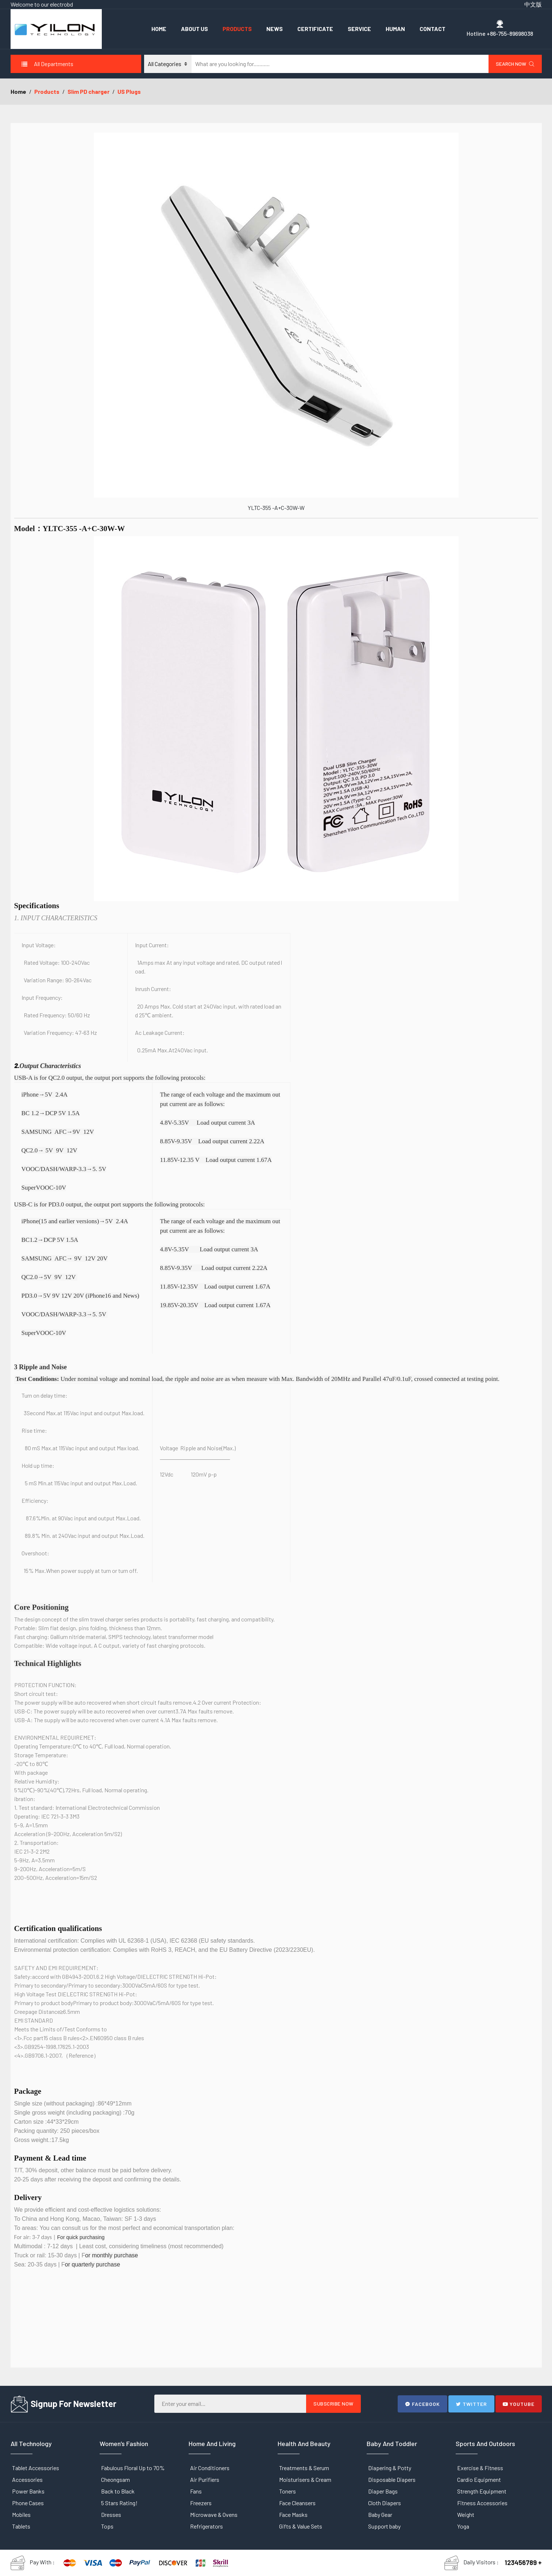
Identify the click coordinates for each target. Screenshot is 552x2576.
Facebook (422, 2404)
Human (395, 28)
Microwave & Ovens (214, 2514)
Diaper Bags (383, 2491)
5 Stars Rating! (119, 2502)
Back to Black (118, 2491)
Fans (196, 2491)
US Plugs (129, 91)
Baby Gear (380, 2514)
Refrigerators (206, 2526)
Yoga (463, 2526)
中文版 (533, 4)
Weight (465, 2514)
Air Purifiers (204, 2479)
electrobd (61, 4)
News (274, 28)
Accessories (27, 2479)
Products (237, 28)
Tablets (21, 2526)
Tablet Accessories (35, 2467)
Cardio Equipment (479, 2479)
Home (158, 28)
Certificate (315, 28)
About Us (194, 28)
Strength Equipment (481, 2491)
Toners (287, 2491)
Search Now (515, 64)
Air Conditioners (209, 2467)
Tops (107, 2526)
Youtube (518, 2404)
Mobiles (21, 2514)
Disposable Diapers (392, 2479)
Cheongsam (115, 2479)
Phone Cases (28, 2502)
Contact (432, 28)
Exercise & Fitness (480, 2467)
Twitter (471, 2404)
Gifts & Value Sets (300, 2526)
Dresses (111, 2514)
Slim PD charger (88, 91)
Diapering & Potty (389, 2467)
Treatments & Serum (304, 2467)
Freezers (201, 2502)
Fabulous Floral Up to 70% (133, 2467)
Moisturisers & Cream (305, 2479)
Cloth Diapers (384, 2502)
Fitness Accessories (482, 2502)
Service (359, 28)
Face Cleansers (297, 2502)
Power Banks (28, 2491)
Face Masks (293, 2514)
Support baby (384, 2526)
